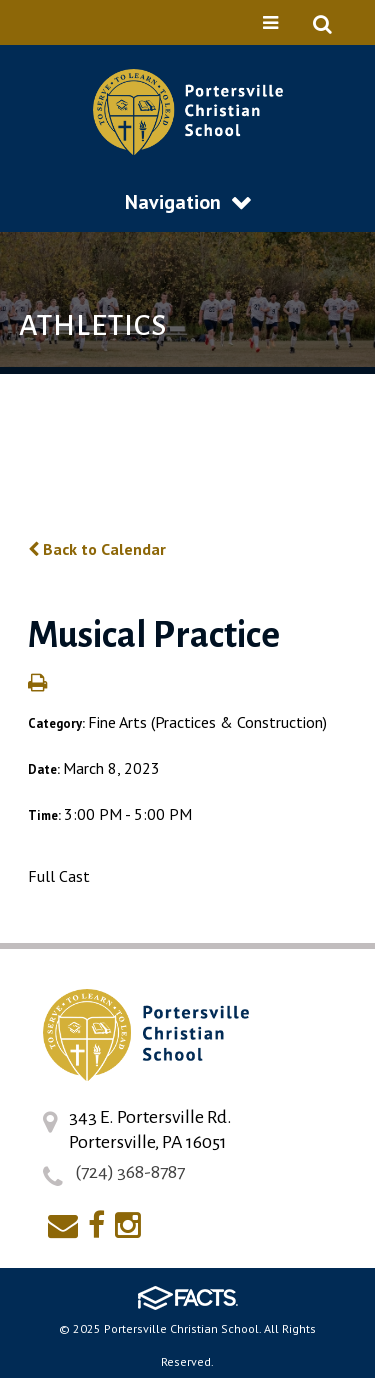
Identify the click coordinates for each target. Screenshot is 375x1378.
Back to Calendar (97, 549)
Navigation (188, 202)
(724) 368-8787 (130, 1172)
